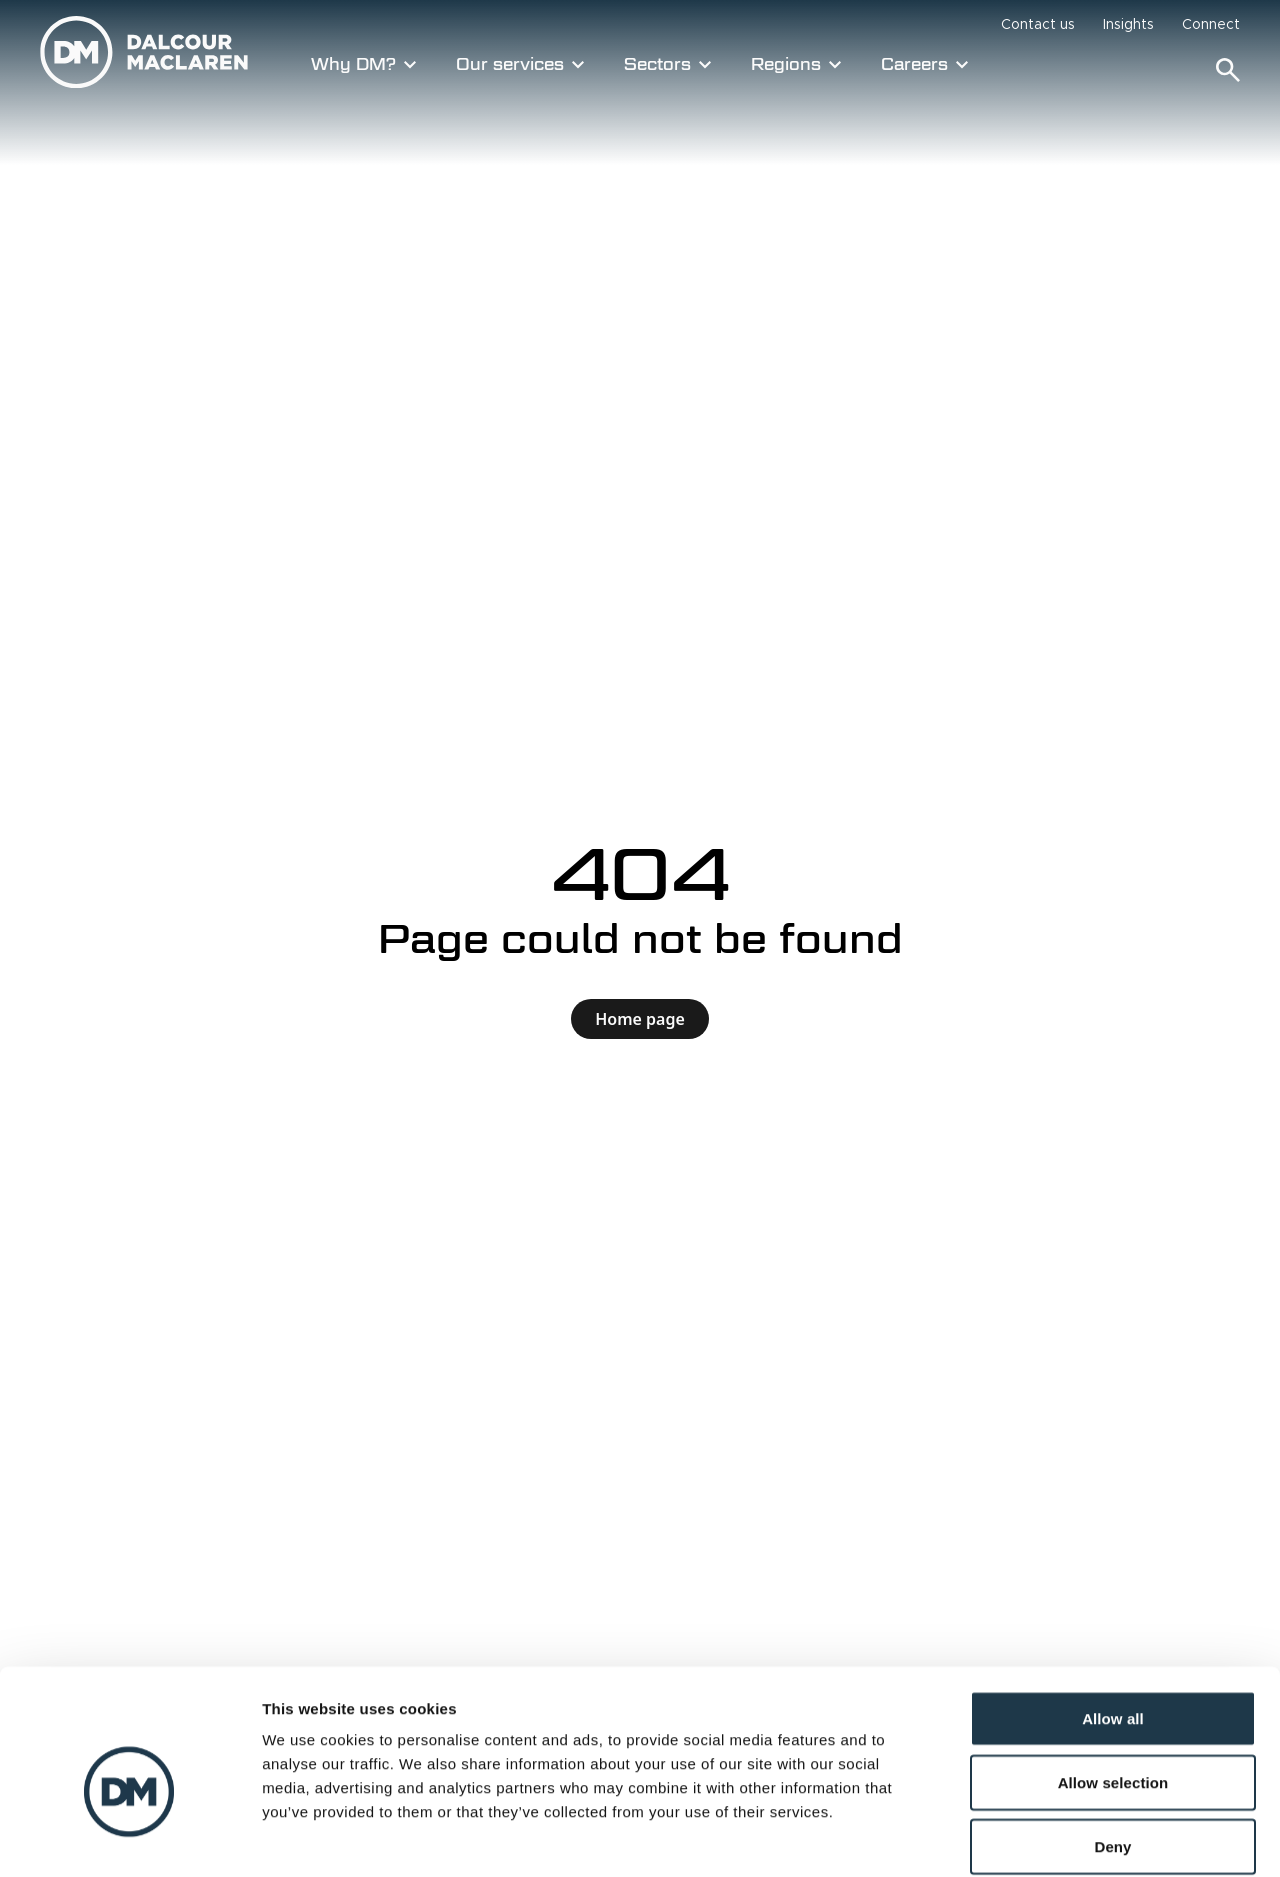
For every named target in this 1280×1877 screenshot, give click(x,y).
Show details (1049, 1837)
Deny (1112, 1745)
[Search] (1228, 70)
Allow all (1113, 1617)
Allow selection (1113, 1681)
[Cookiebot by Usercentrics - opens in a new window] (129, 1838)
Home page (640, 1019)
